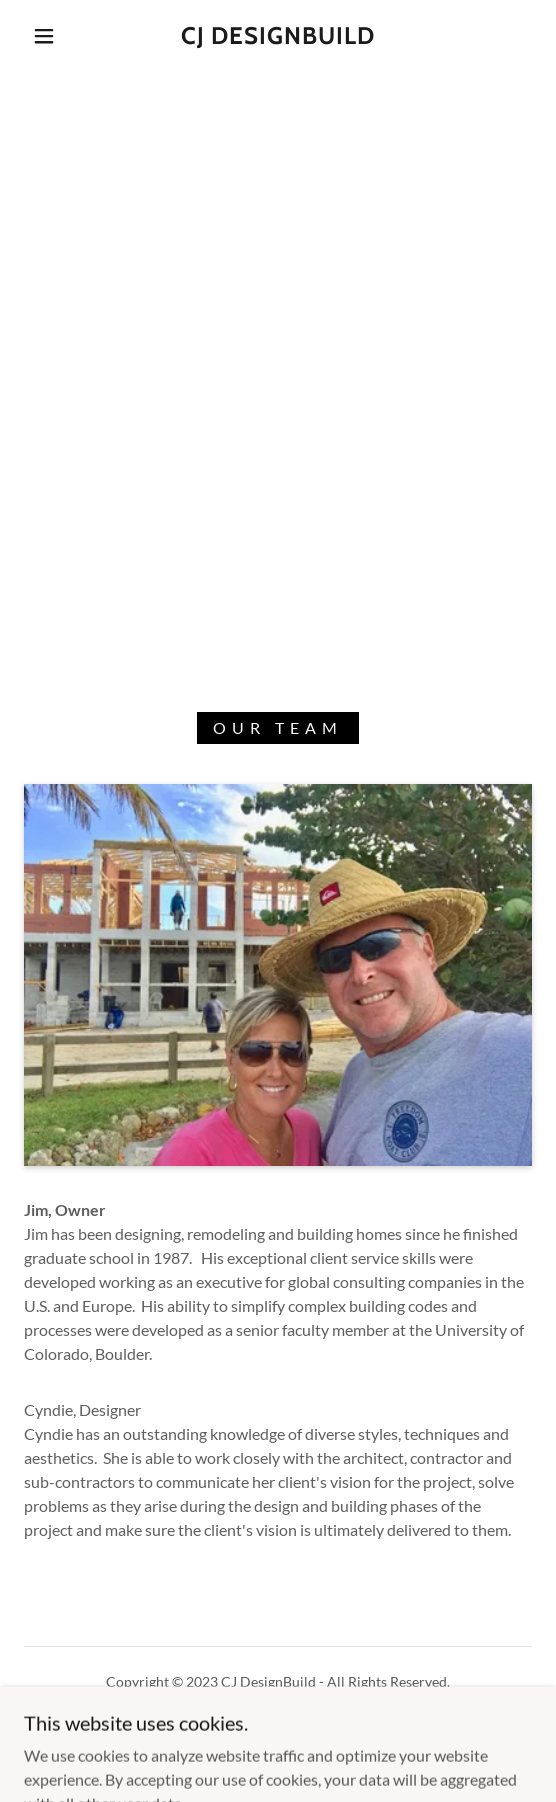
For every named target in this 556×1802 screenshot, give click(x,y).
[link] (278, 36)
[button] (49, 36)
